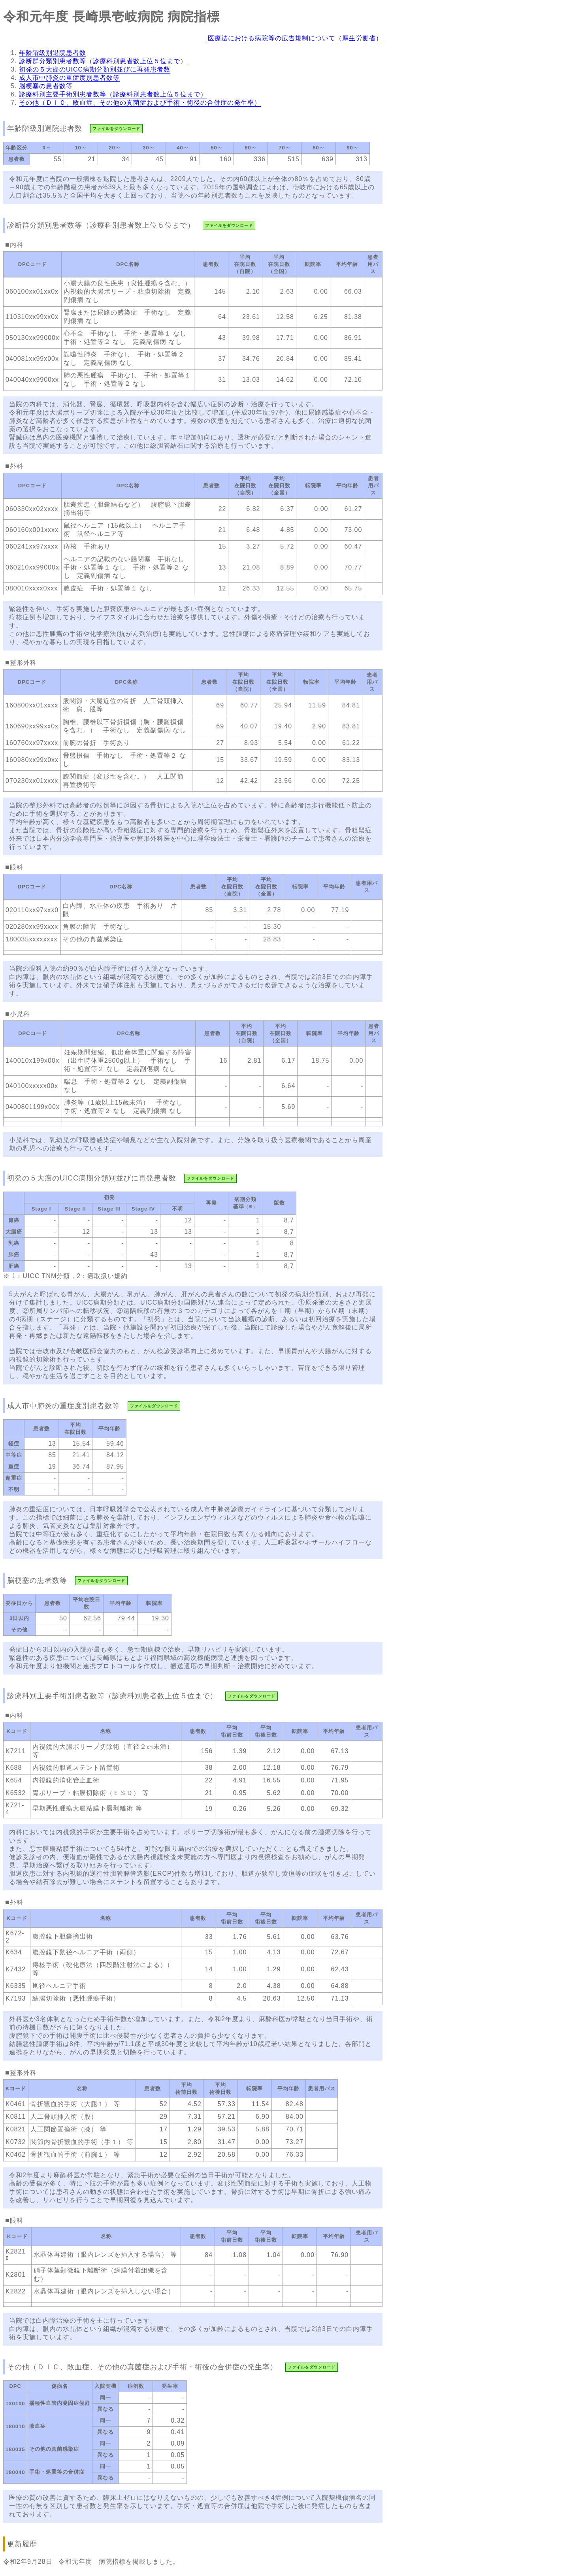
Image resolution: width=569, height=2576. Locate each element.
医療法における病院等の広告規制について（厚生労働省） (295, 38)
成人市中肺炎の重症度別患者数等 (69, 77)
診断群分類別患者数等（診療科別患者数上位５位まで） (103, 61)
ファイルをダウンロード (116, 128)
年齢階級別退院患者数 (52, 52)
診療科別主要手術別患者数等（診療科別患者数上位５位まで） (113, 94)
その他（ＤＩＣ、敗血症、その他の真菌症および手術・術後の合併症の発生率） (140, 102)
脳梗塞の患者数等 (46, 86)
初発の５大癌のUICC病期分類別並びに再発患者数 (94, 69)
